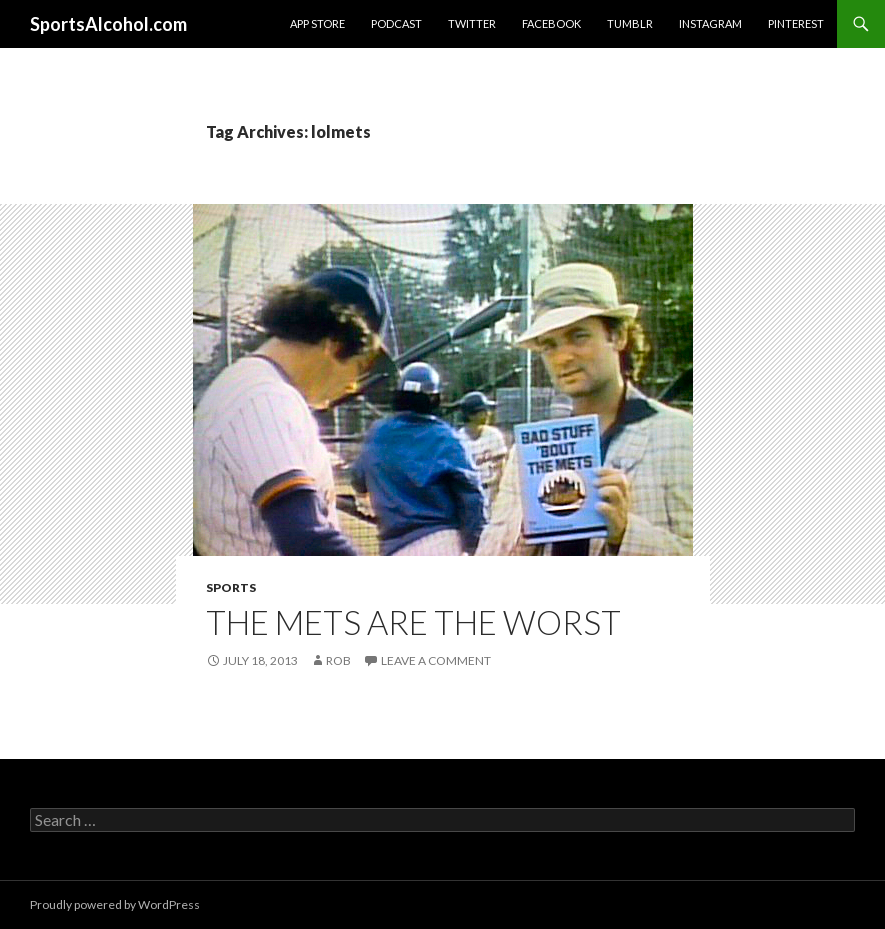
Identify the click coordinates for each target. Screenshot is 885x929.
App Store (317, 23)
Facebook (551, 23)
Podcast (396, 23)
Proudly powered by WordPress (115, 904)
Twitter (472, 23)
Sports (231, 587)
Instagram (710, 23)
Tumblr (630, 23)
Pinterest (796, 23)
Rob (338, 660)
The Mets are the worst (413, 622)
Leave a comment (436, 660)
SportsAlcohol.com (108, 24)
